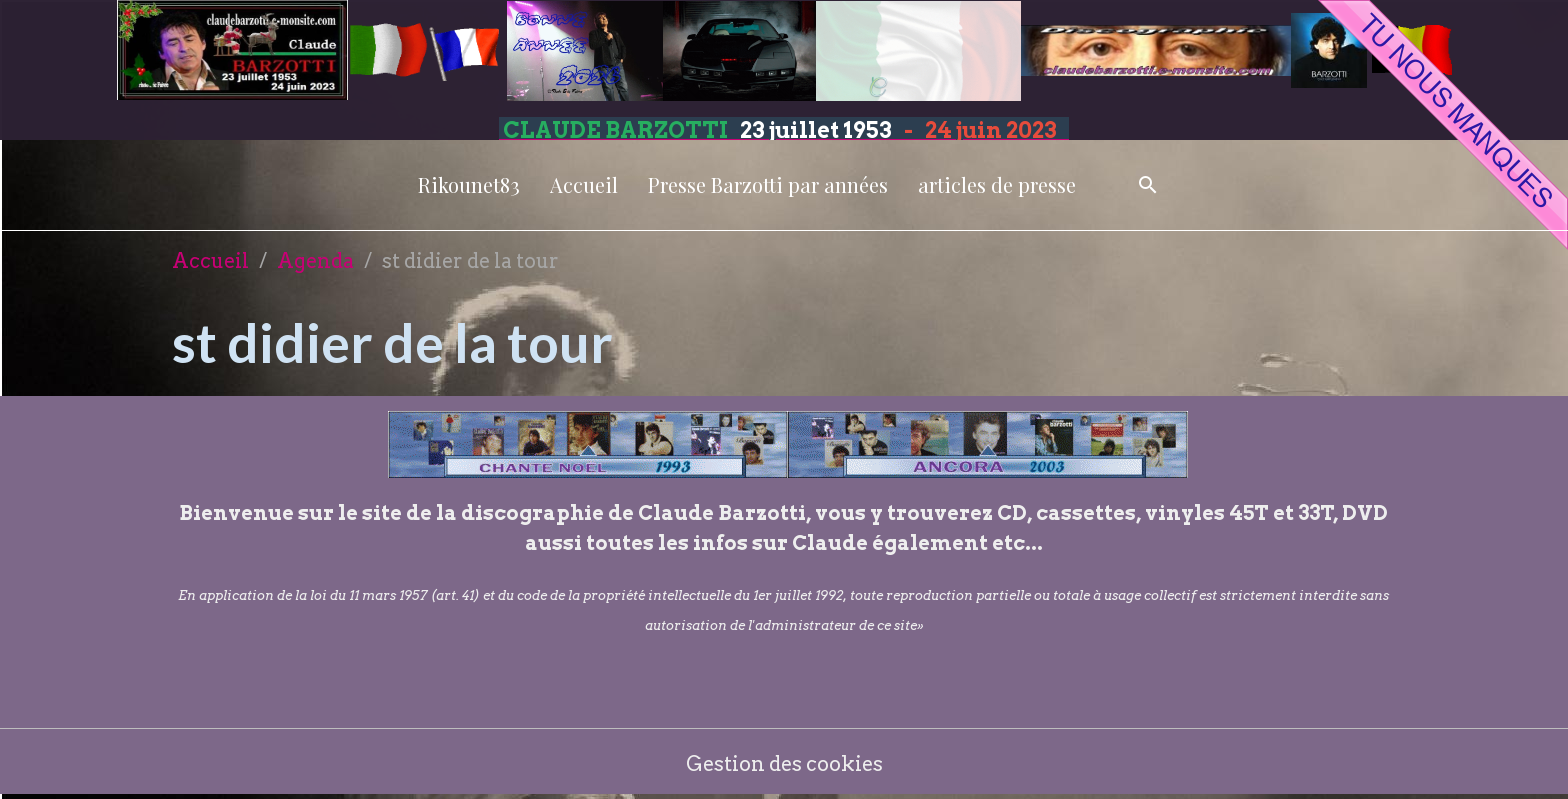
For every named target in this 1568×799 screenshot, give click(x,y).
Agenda (315, 261)
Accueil (584, 184)
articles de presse (997, 184)
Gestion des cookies (784, 764)
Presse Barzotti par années (768, 184)
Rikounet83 (469, 184)
